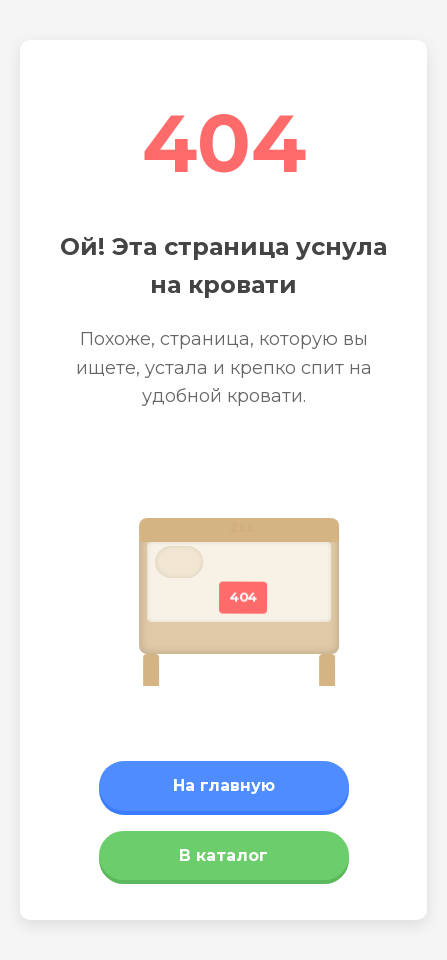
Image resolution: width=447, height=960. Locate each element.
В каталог (223, 855)
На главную (224, 785)
